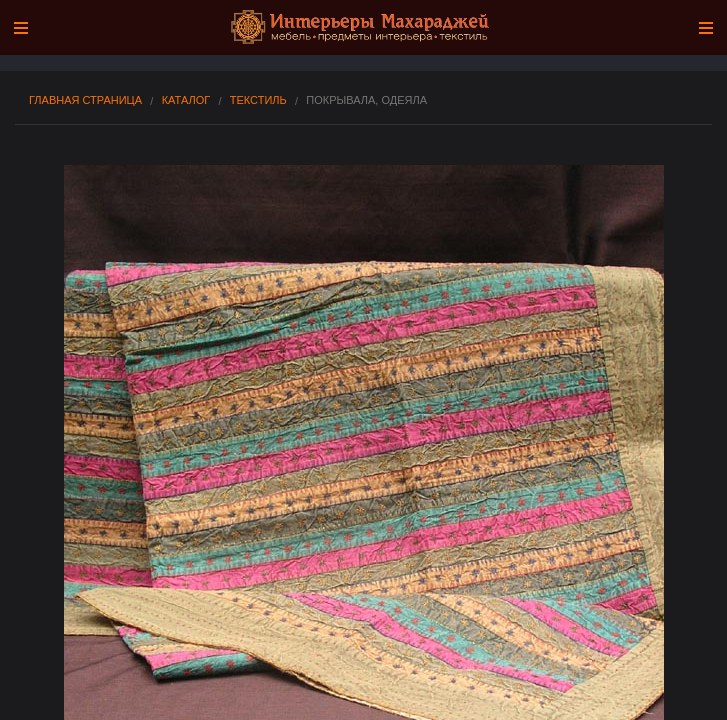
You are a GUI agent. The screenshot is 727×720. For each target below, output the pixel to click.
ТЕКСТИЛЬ (258, 100)
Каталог (186, 100)
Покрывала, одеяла (366, 100)
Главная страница (85, 100)
